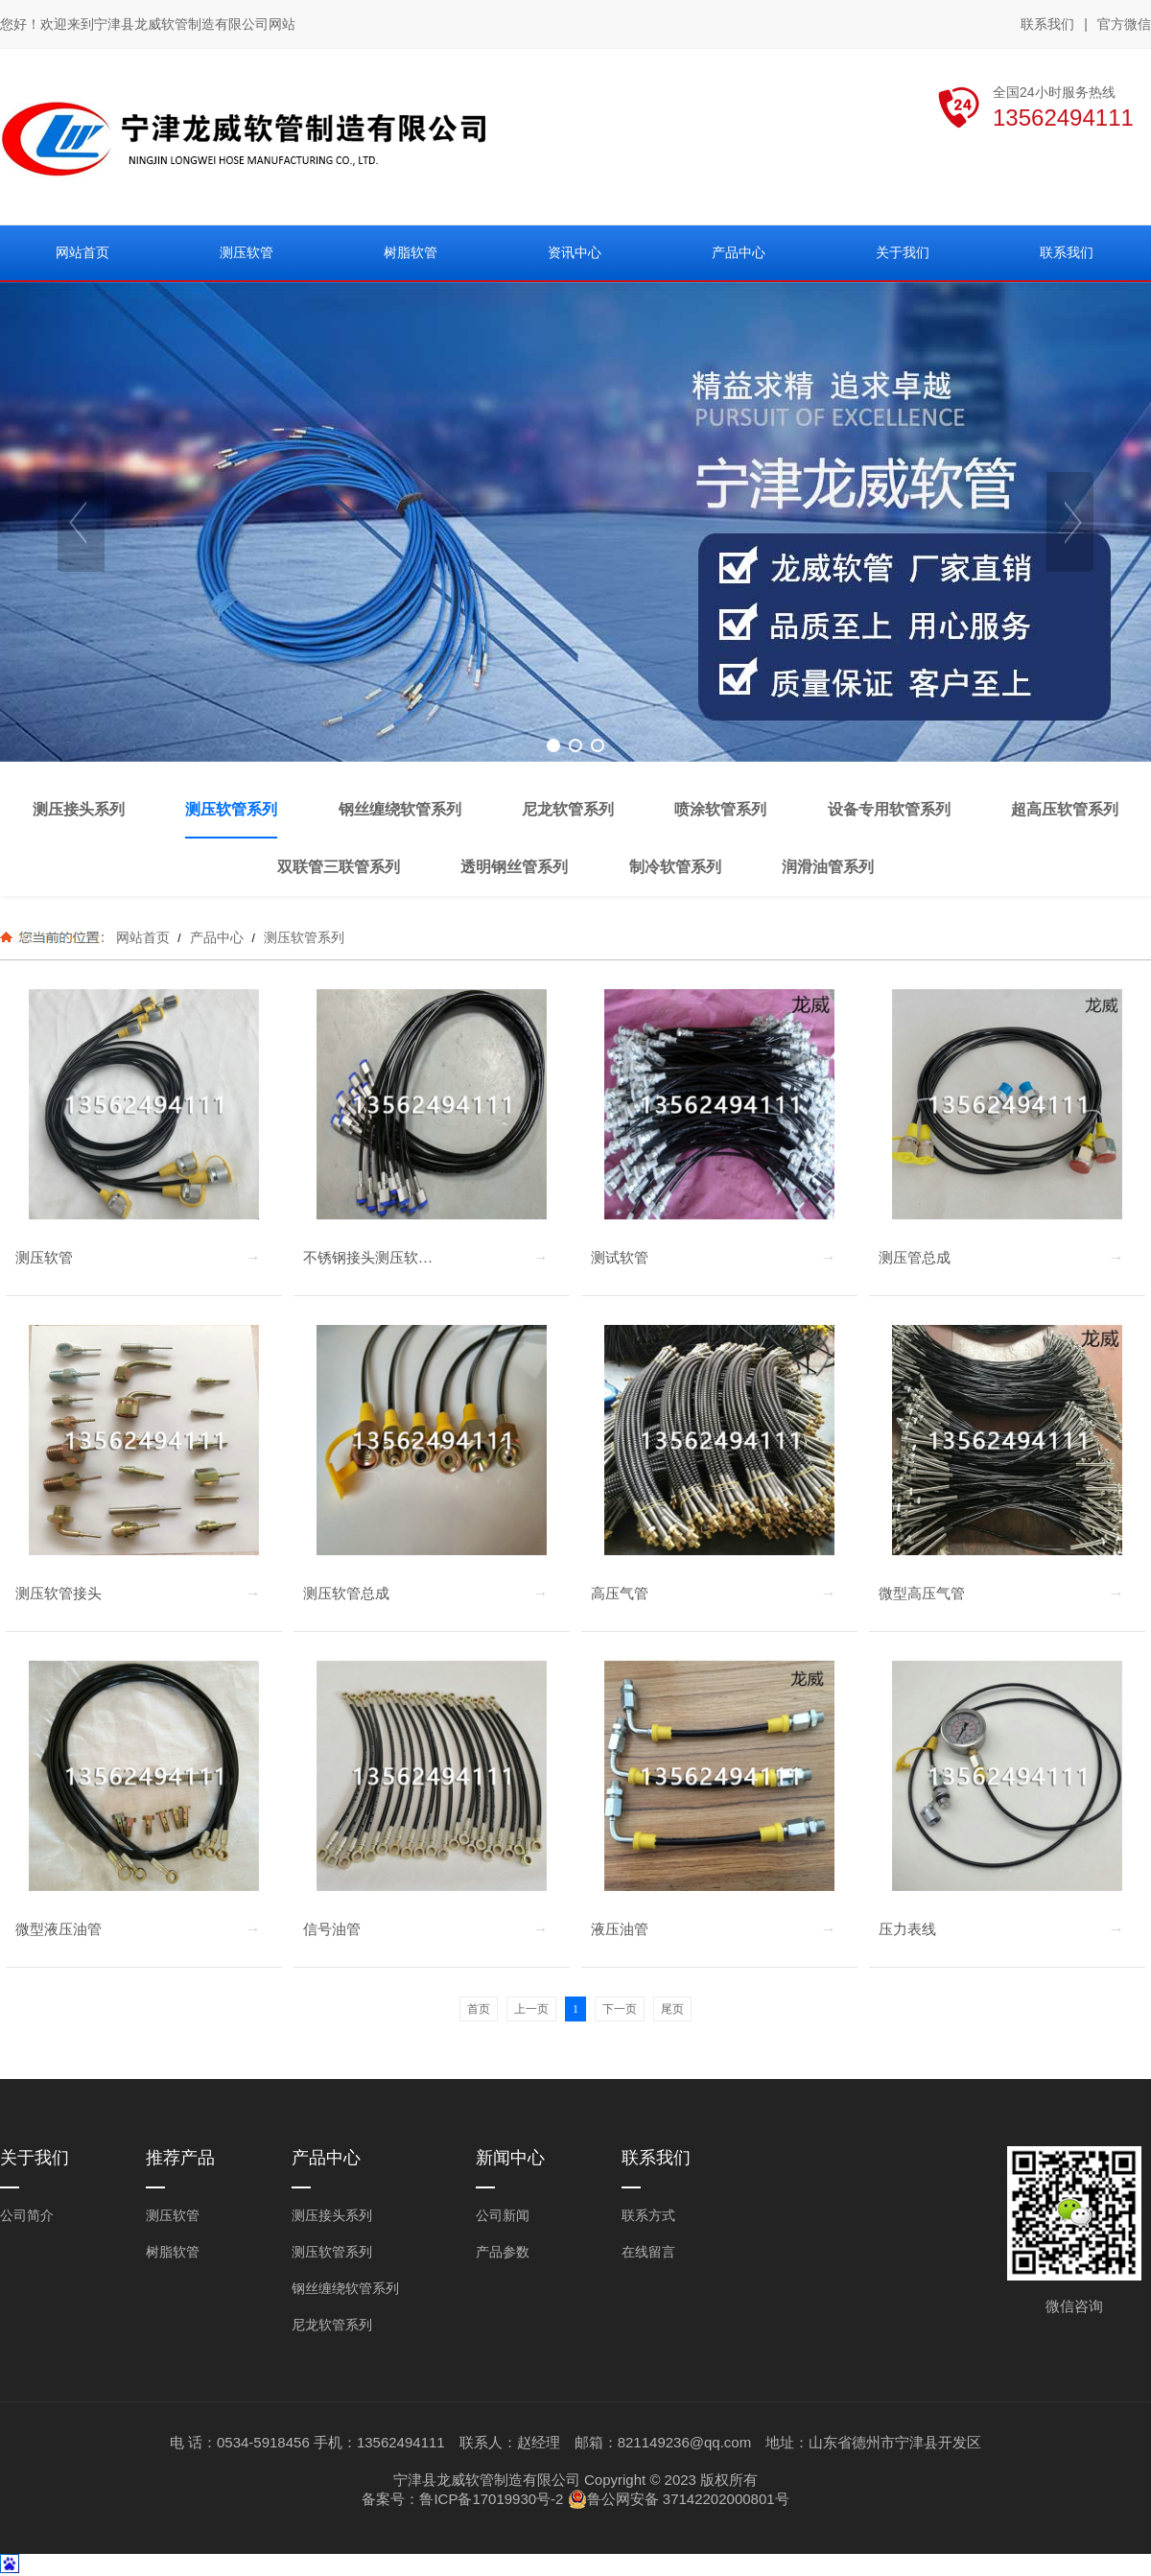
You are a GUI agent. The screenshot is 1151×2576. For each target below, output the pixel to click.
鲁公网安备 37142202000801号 (678, 2499)
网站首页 (143, 937)
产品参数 (502, 2251)
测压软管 (173, 2215)
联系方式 (648, 2215)
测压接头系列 (332, 2215)
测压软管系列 (302, 937)
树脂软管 (173, 2251)
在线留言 (648, 2251)
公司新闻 (502, 2215)
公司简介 (27, 2215)
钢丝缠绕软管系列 (345, 2288)
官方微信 (1124, 25)
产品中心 (216, 937)
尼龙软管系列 (332, 2324)
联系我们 (1047, 24)
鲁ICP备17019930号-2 (491, 2499)
